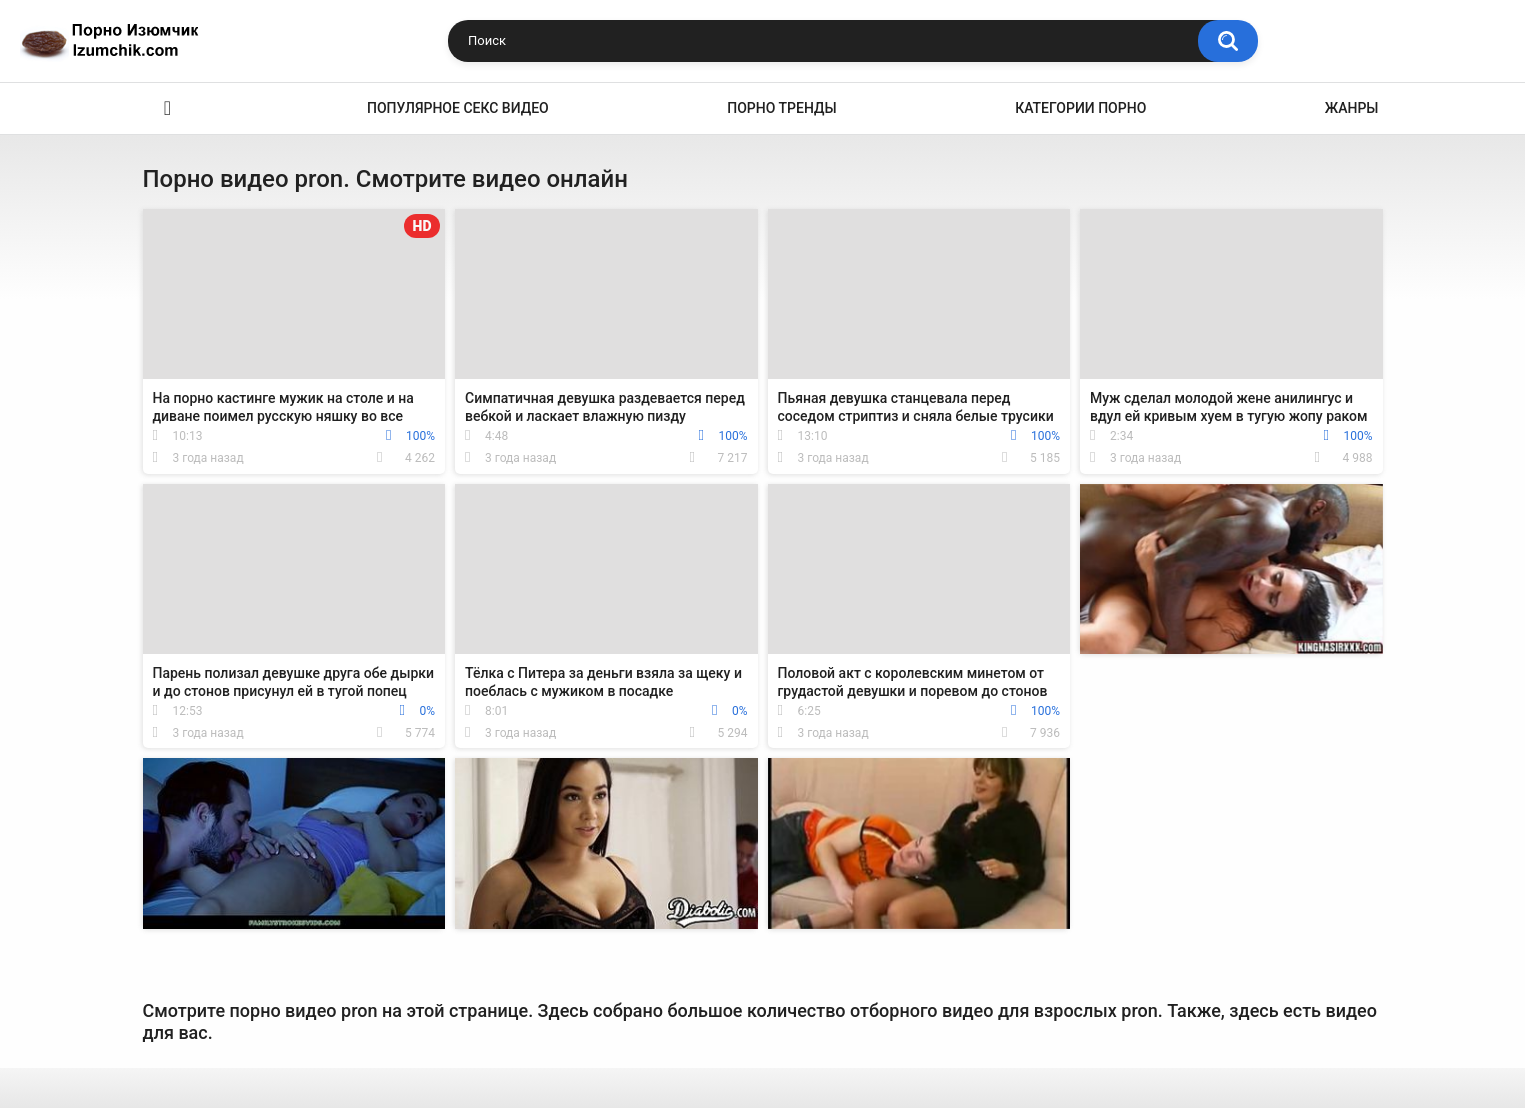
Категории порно (1080, 108)
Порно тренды (781, 108)
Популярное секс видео (458, 108)
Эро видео (168, 108)
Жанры (1352, 108)
